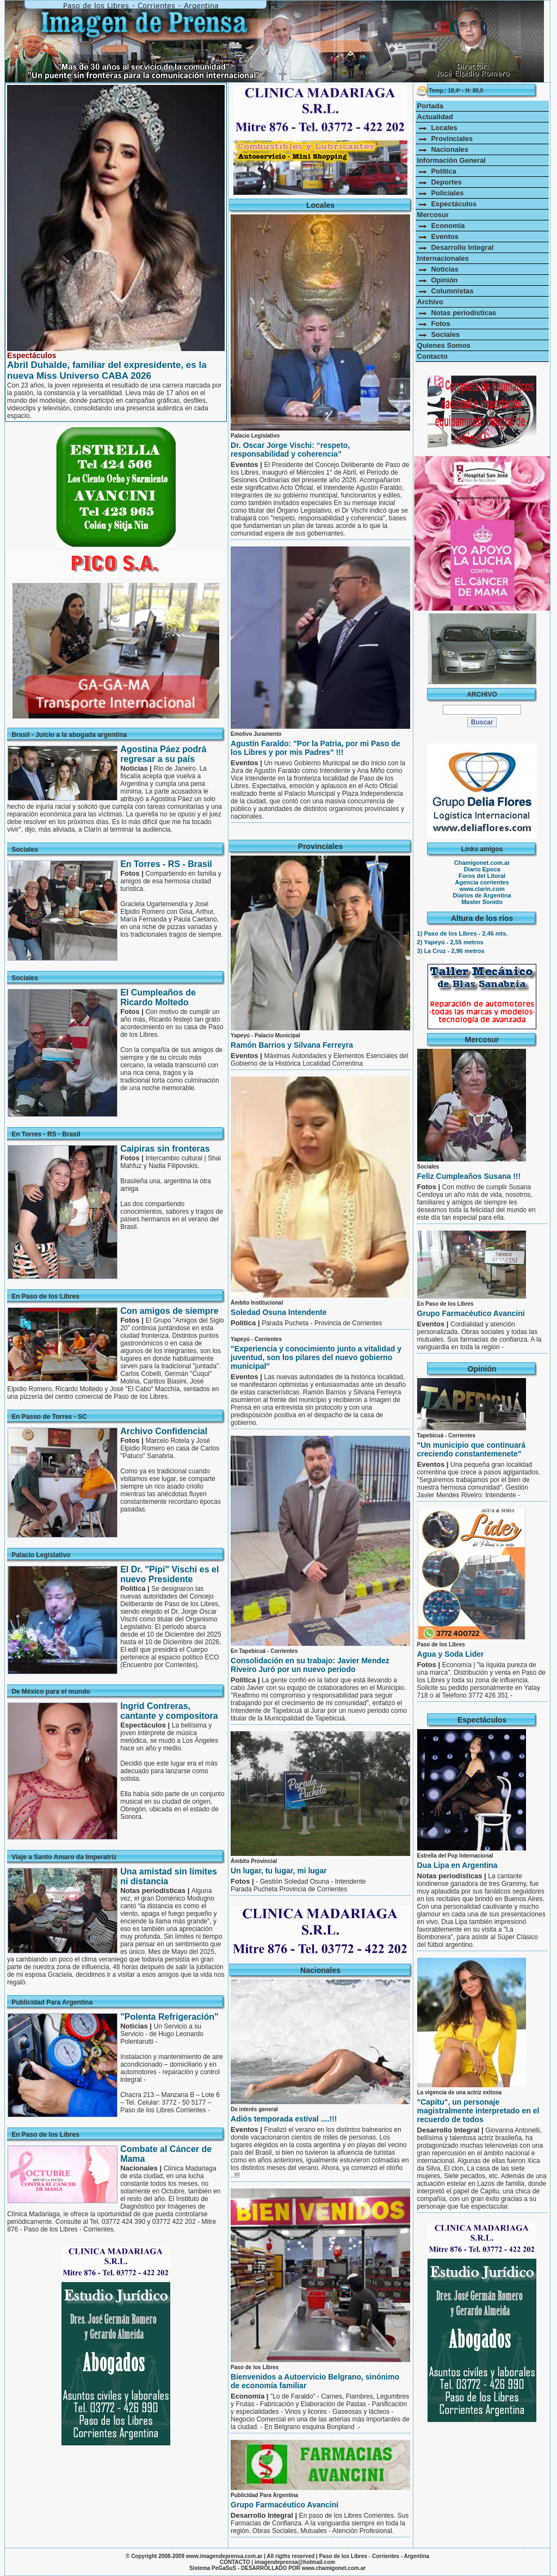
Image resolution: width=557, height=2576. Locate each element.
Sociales (438, 334)
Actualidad (435, 117)
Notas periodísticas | (452, 1876)
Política (436, 171)
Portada (430, 106)
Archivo (430, 302)
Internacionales (443, 258)
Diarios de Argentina (482, 895)
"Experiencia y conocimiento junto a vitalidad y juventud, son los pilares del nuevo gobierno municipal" (316, 1357)
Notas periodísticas (457, 313)
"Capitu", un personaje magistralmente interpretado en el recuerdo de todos (478, 2111)
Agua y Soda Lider (450, 1654)
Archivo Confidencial (163, 1431)
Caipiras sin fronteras (165, 1148)
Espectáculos (447, 204)
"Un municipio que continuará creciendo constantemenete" (471, 1449)
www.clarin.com (481, 889)
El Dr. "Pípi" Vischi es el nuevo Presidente (169, 1574)
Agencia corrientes (482, 882)
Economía (441, 226)
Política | (246, 1323)
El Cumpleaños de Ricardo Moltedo (158, 997)
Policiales (440, 193)
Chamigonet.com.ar (482, 862)
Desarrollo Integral (455, 247)
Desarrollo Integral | (265, 2515)
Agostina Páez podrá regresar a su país (163, 754)
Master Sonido (482, 902)
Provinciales (445, 138)
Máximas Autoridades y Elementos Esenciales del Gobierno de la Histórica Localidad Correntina (319, 1059)
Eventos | (247, 464)
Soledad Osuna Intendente (279, 1312)
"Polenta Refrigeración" (169, 2016)
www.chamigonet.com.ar (334, 2568)
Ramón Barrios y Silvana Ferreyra (292, 1045)
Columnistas (445, 291)
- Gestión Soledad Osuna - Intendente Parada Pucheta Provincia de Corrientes (298, 1885)
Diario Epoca (481, 869)
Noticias (438, 269)
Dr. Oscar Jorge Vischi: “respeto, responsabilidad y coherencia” (290, 449)
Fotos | (243, 1881)
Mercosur (433, 215)
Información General (451, 160)
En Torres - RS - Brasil (166, 864)
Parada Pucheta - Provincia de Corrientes (322, 1323)
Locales (437, 128)
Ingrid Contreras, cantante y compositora (169, 1710)
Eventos (438, 236)
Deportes (439, 182)
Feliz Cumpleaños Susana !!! (469, 1176)
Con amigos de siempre (169, 1310)
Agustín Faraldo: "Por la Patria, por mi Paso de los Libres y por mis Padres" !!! (315, 748)
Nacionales (443, 149)
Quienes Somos (444, 345)
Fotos (433, 323)
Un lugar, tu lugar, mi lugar (279, 1870)
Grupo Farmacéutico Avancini (284, 2504)
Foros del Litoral (482, 875)
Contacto (432, 356)
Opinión (437, 280)
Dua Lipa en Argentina (457, 1865)
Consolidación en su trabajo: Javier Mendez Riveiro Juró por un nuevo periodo (310, 1665)
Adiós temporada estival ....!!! (284, 2118)
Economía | (250, 2396)
